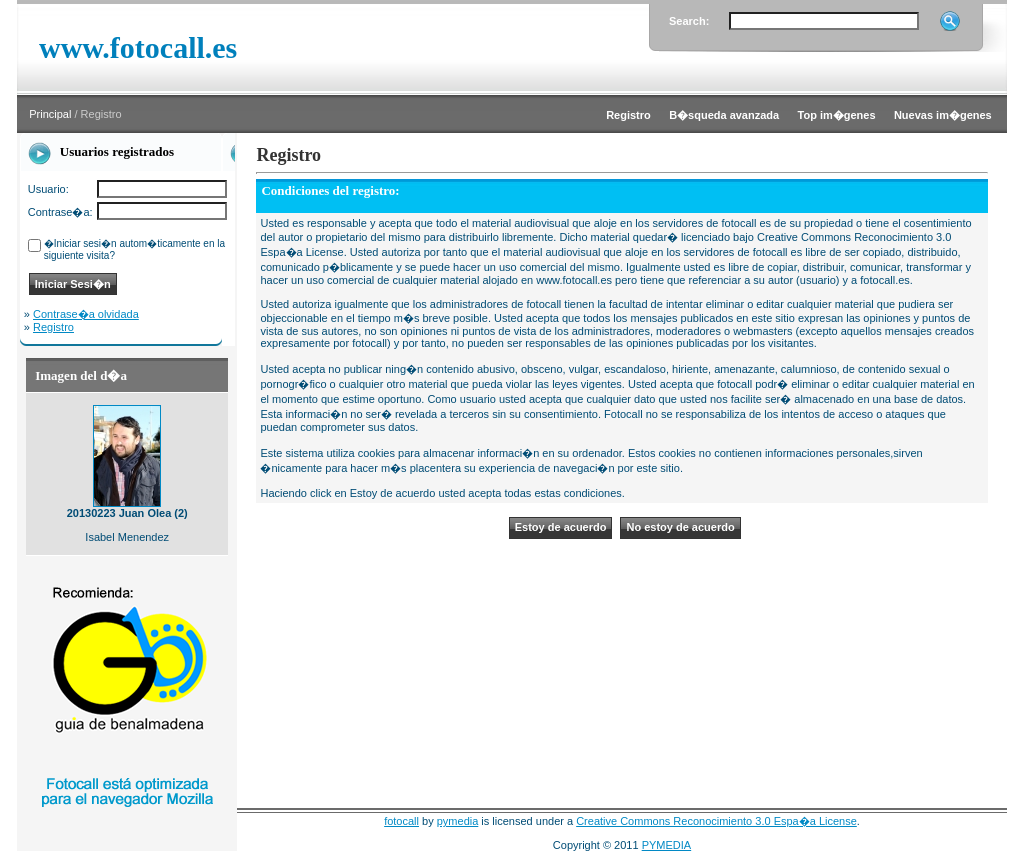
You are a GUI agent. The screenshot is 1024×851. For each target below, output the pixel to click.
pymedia (458, 821)
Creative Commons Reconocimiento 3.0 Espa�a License (716, 821)
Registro (53, 327)
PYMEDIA (667, 845)
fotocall (401, 821)
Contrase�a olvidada (86, 314)
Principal (50, 114)
